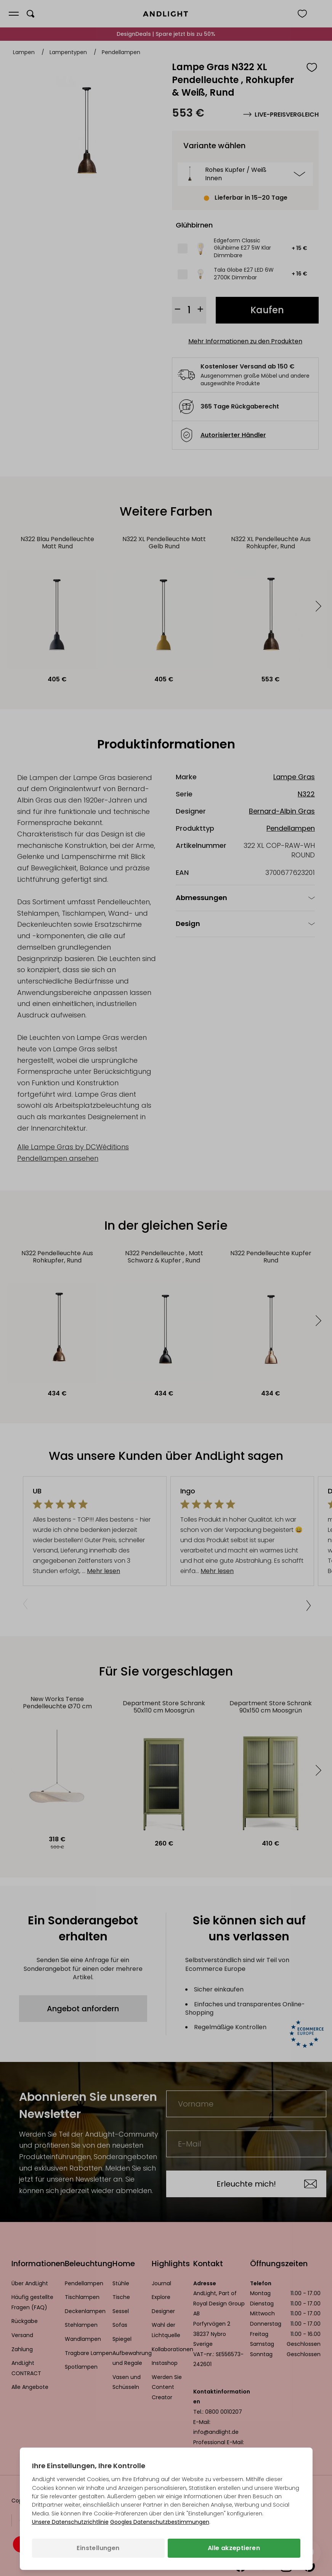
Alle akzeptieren (234, 2548)
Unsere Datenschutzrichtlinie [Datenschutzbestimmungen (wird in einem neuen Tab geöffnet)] (70, 2522)
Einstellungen (98, 2548)
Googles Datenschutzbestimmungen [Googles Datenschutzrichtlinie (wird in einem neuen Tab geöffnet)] (159, 2522)
